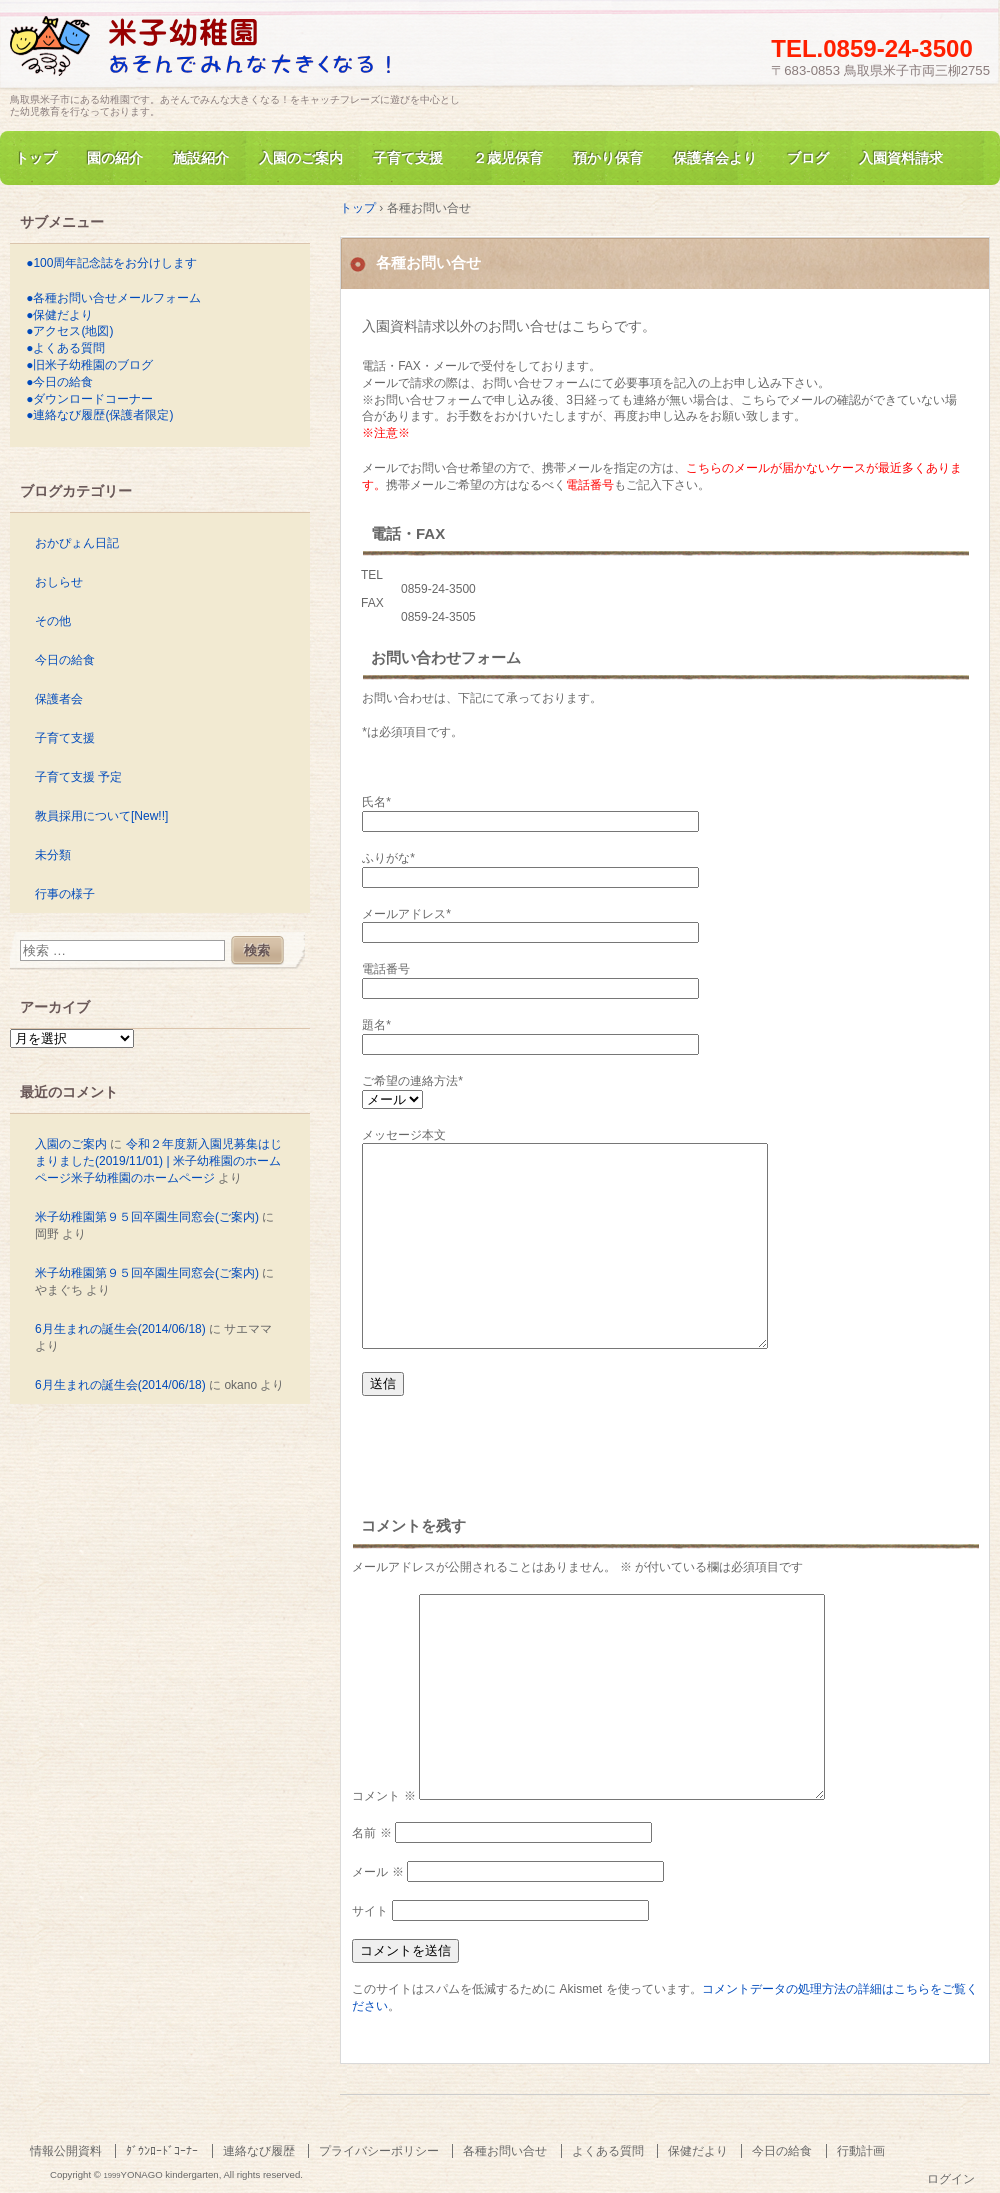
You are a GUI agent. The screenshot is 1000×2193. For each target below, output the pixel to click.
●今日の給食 (59, 382)
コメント (383, 1796)
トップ (36, 158)
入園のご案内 (301, 158)
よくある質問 (608, 2151)
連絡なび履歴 (259, 2151)
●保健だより (59, 315)
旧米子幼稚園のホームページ (240, 53)
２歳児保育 (508, 158)
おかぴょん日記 (77, 543)
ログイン (951, 2179)
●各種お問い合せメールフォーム (113, 298)
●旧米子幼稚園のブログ (89, 365)
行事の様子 (65, 894)
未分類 (53, 855)
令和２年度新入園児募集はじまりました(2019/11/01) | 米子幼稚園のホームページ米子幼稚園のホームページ (158, 1161)
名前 (371, 1833)
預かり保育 (608, 158)
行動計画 (861, 2151)
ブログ (808, 158)
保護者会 (59, 699)
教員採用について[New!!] (101, 816)
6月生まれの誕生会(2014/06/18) (120, 1329)
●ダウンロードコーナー (89, 399)
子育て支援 (408, 158)
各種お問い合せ (505, 2151)
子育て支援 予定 (78, 777)
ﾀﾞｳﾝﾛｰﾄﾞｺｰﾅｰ (162, 2151)
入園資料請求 (901, 158)
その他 (53, 621)
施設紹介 (201, 158)
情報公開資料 (66, 2151)
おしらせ (59, 582)
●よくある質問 (65, 348)
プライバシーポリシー (379, 2151)
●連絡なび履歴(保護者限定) (99, 415)
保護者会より (715, 158)
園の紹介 (115, 158)
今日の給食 (65, 660)
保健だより (698, 2151)
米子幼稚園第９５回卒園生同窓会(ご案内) (147, 1217)
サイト (370, 1911)
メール (377, 1872)
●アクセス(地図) (69, 331)
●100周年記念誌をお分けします (111, 263)
